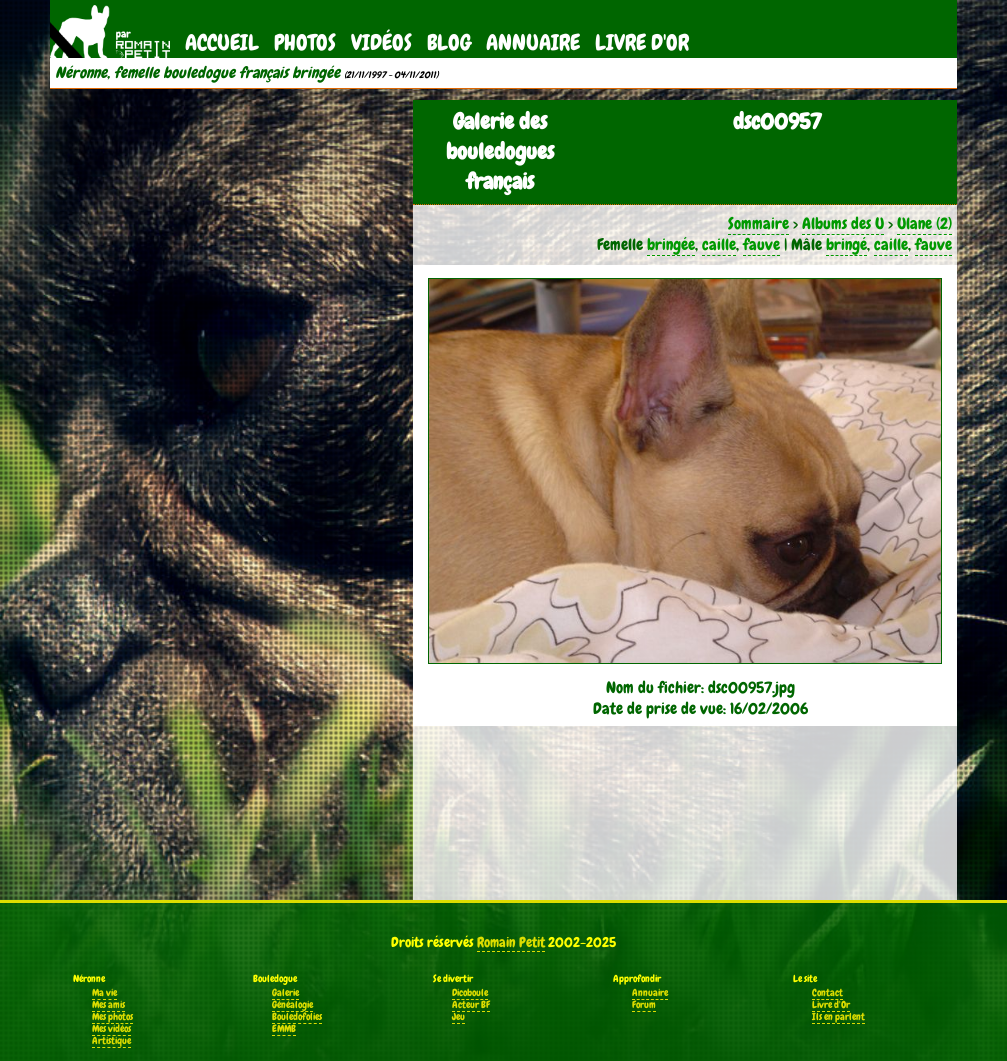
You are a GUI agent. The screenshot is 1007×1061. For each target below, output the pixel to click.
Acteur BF (471, 1005)
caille (719, 244)
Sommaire (758, 223)
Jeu (458, 1017)
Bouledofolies (297, 1017)
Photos (305, 42)
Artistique (111, 1041)
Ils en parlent (838, 1017)
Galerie (285, 993)
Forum (644, 1005)
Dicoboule (470, 993)
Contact (827, 993)
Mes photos (112, 1017)
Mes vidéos (111, 1029)
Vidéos (381, 42)
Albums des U (843, 223)
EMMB (284, 1029)
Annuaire (533, 42)
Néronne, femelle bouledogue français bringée (197, 73)
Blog (449, 42)
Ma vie (104, 993)
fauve (761, 244)
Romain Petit (511, 942)
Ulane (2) (924, 223)
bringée (671, 244)
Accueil (222, 42)
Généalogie (292, 1005)
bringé (846, 244)
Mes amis (108, 1005)
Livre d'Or (642, 42)
